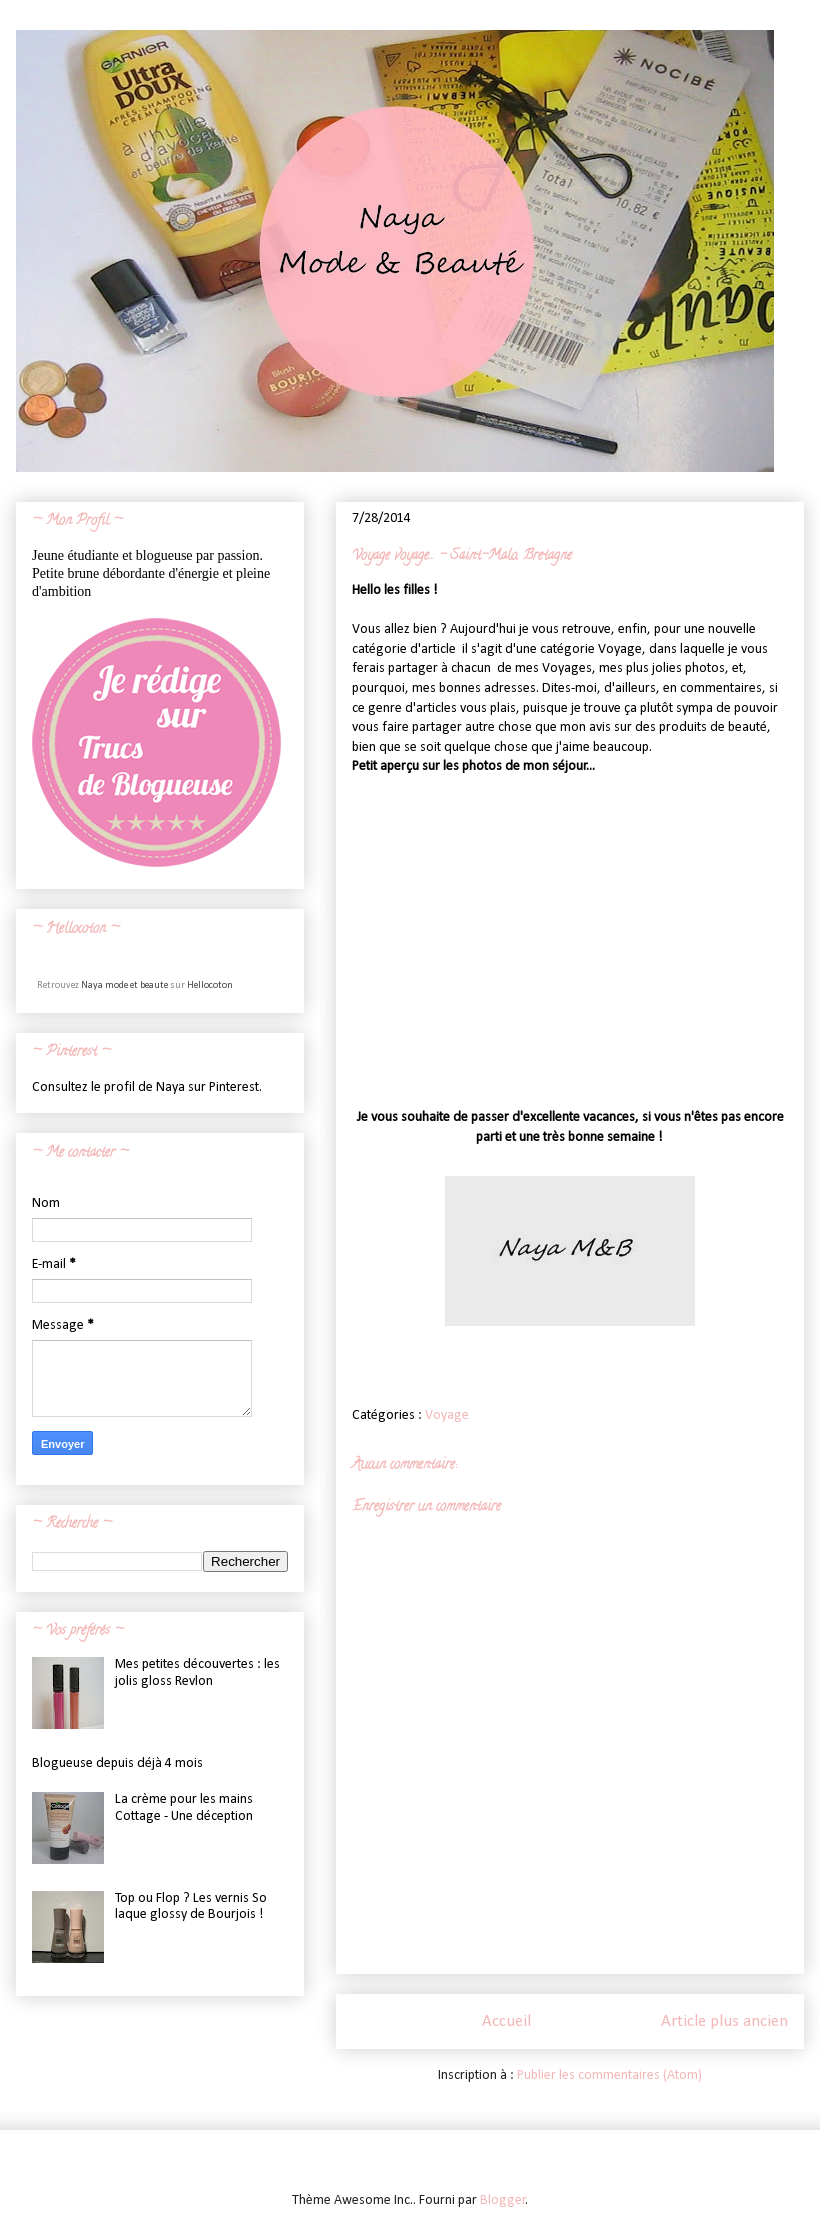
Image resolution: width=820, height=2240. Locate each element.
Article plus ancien (724, 2021)
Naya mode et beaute (124, 985)
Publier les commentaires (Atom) (609, 2075)
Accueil (506, 2021)
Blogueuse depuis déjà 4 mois (117, 1763)
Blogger (503, 2200)
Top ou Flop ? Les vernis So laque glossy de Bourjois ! (191, 1907)
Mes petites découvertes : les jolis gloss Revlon (197, 1673)
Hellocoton (210, 985)
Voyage (447, 1415)
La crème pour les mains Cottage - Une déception (184, 1808)
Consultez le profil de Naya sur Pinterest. (147, 1087)
